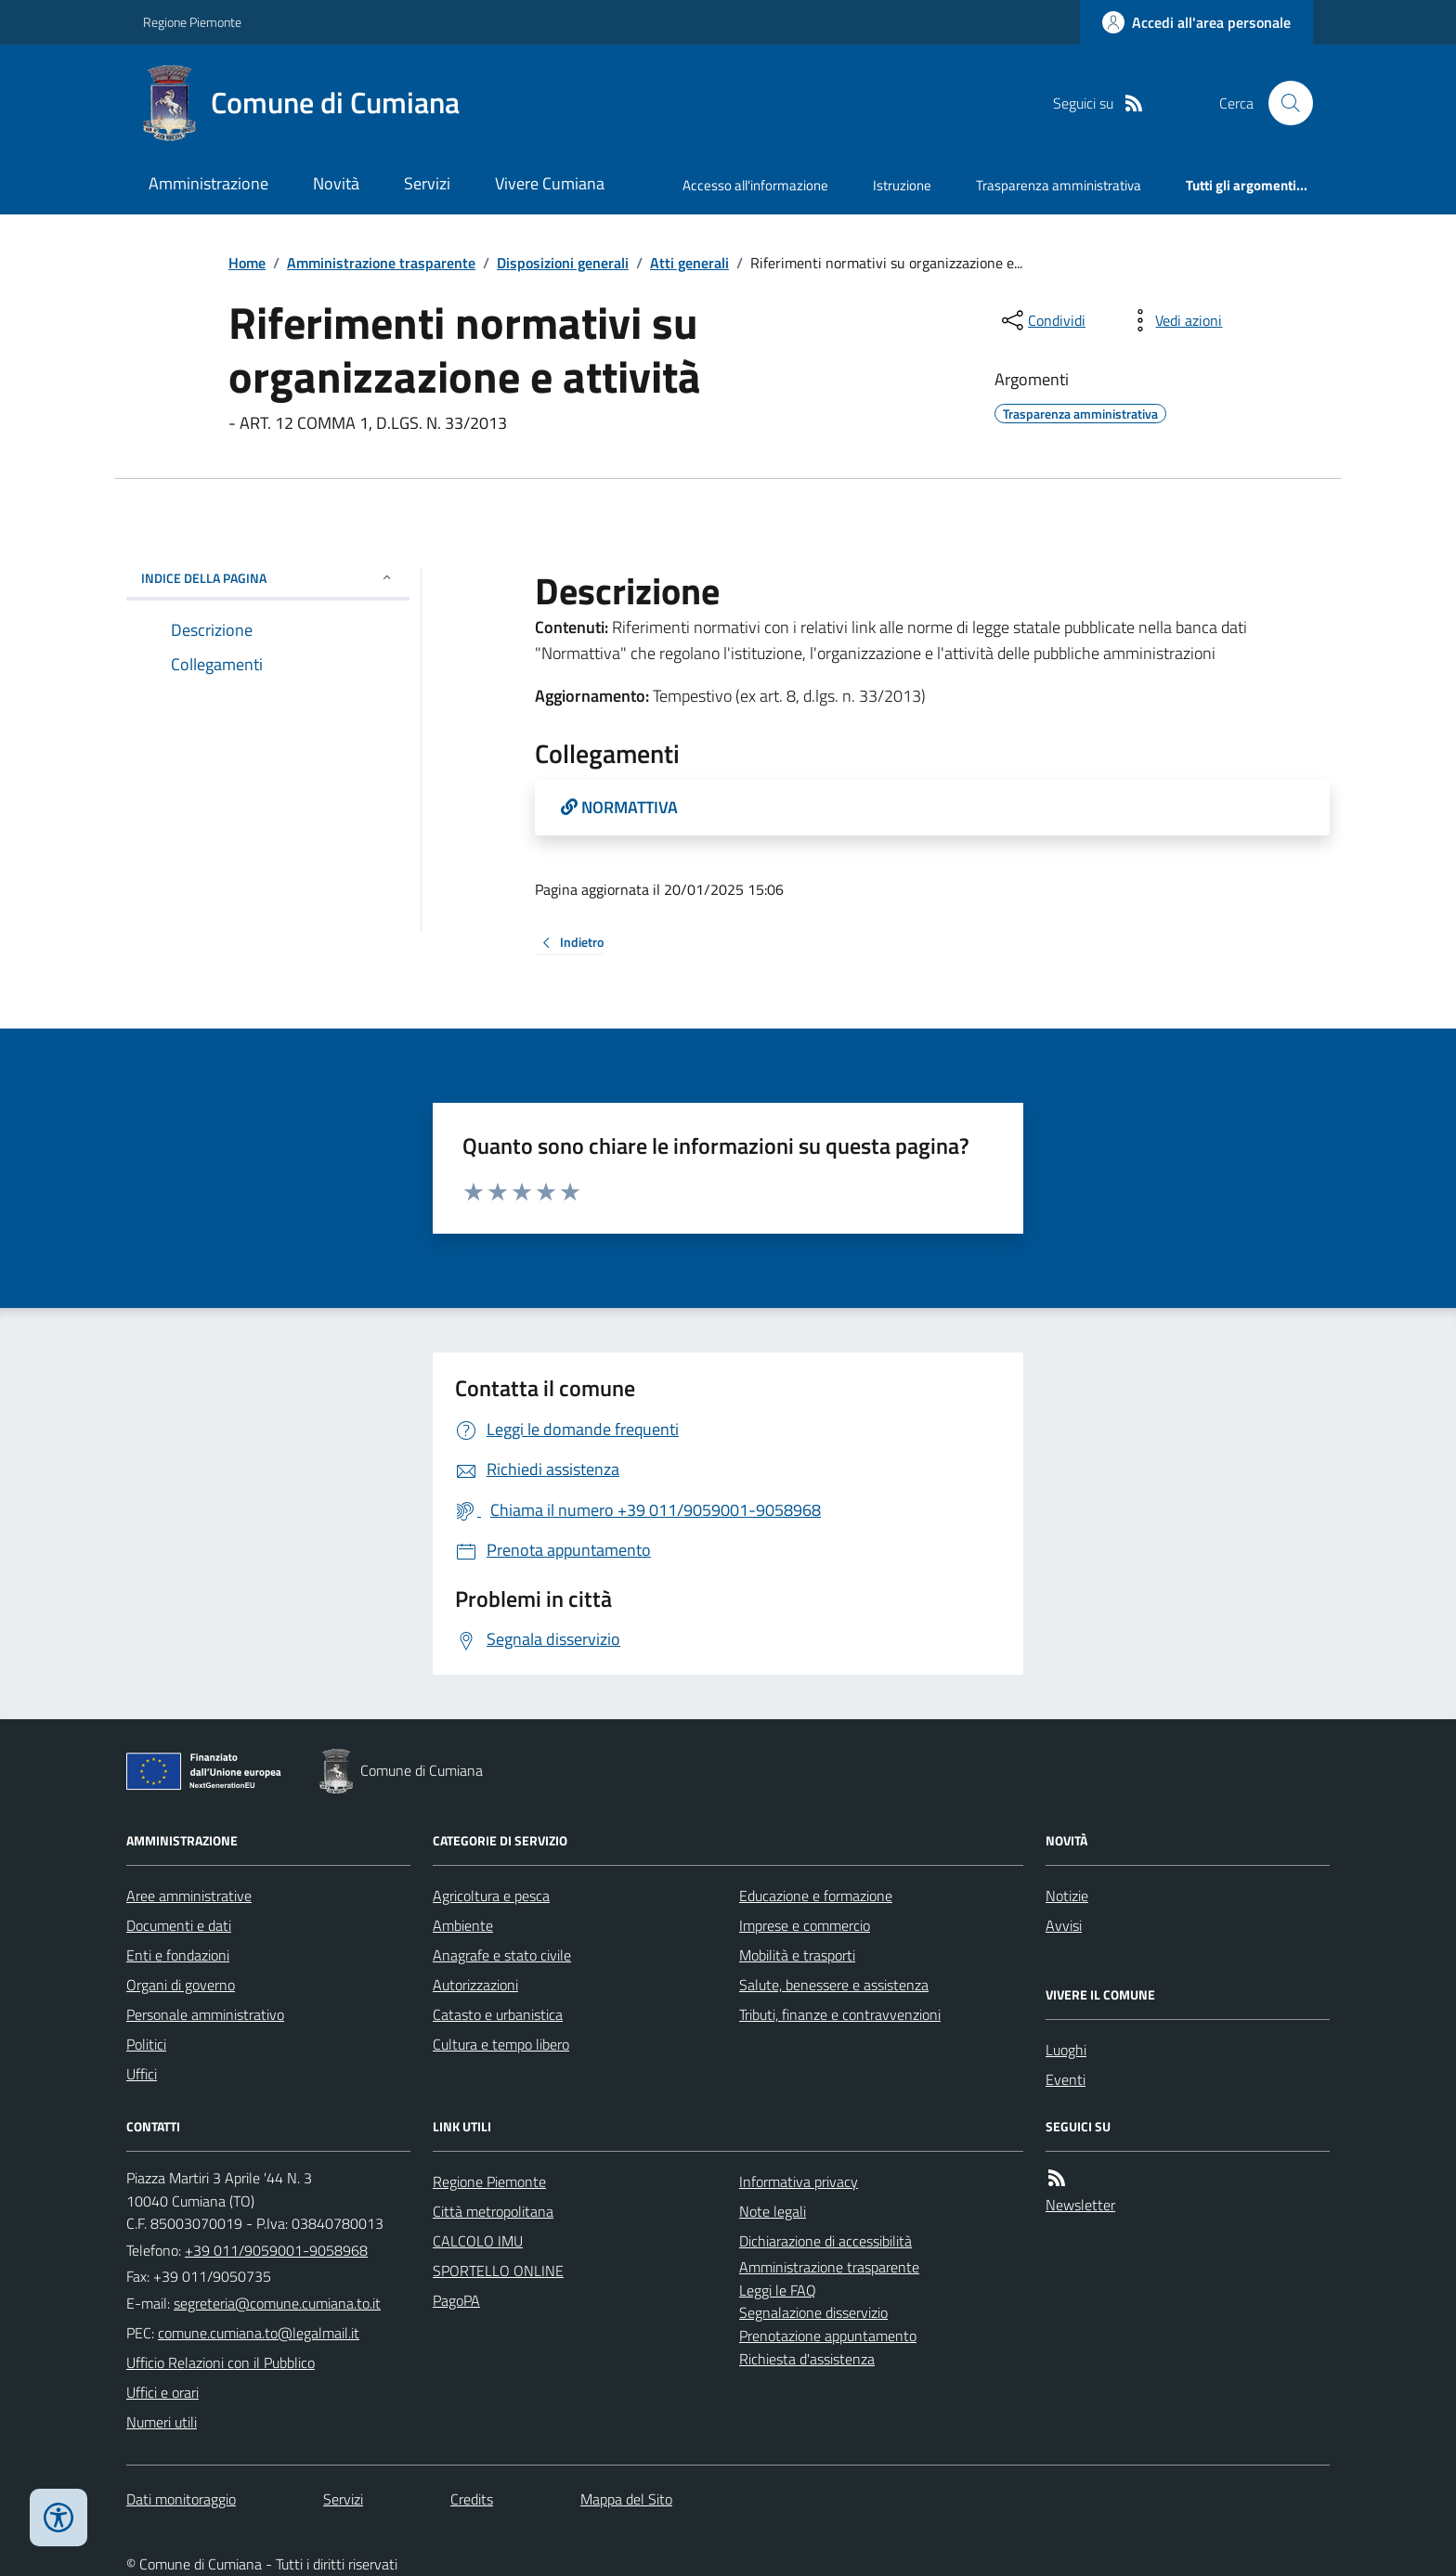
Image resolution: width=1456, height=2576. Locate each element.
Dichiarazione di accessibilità (825, 2241)
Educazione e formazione (815, 1895)
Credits (471, 2499)
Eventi (1066, 2079)
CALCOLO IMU (478, 2241)
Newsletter (1080, 2205)
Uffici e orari (162, 2392)
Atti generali (689, 263)
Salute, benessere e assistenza (834, 1985)
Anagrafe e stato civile (502, 1955)
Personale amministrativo (205, 2014)
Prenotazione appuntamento (827, 2335)
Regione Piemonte (192, 22)
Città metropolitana (493, 2211)
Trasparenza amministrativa (1058, 185)
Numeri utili (161, 2422)
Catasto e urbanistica (498, 2014)
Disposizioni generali (563, 263)
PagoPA (456, 2300)
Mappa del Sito (626, 2499)
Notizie (1067, 1895)
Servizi (427, 183)
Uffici (141, 2074)
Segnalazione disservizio (813, 2312)
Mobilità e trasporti (797, 1955)
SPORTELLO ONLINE (498, 2270)
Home (247, 263)
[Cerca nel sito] (1283, 103)
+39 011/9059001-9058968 (276, 2250)
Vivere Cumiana (549, 183)
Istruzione (902, 185)
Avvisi (1064, 1925)
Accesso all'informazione (755, 185)
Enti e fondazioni (177, 1955)
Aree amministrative (189, 1895)
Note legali (772, 2211)
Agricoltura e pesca (491, 1895)
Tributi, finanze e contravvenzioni (840, 2014)
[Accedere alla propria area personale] (1196, 22)
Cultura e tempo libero (501, 2044)
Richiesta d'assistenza (807, 2359)
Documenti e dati (178, 1925)
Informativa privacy (798, 2181)
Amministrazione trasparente (381, 263)
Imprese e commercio (804, 1925)
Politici (146, 2044)
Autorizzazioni (475, 1985)
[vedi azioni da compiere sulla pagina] (1174, 320)
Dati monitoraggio (181, 2499)
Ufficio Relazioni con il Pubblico (220, 2362)
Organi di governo (180, 1985)
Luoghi (1066, 2050)
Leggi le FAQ (777, 2290)
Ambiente (463, 1925)
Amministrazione (208, 183)
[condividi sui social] (1041, 320)
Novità (336, 183)
